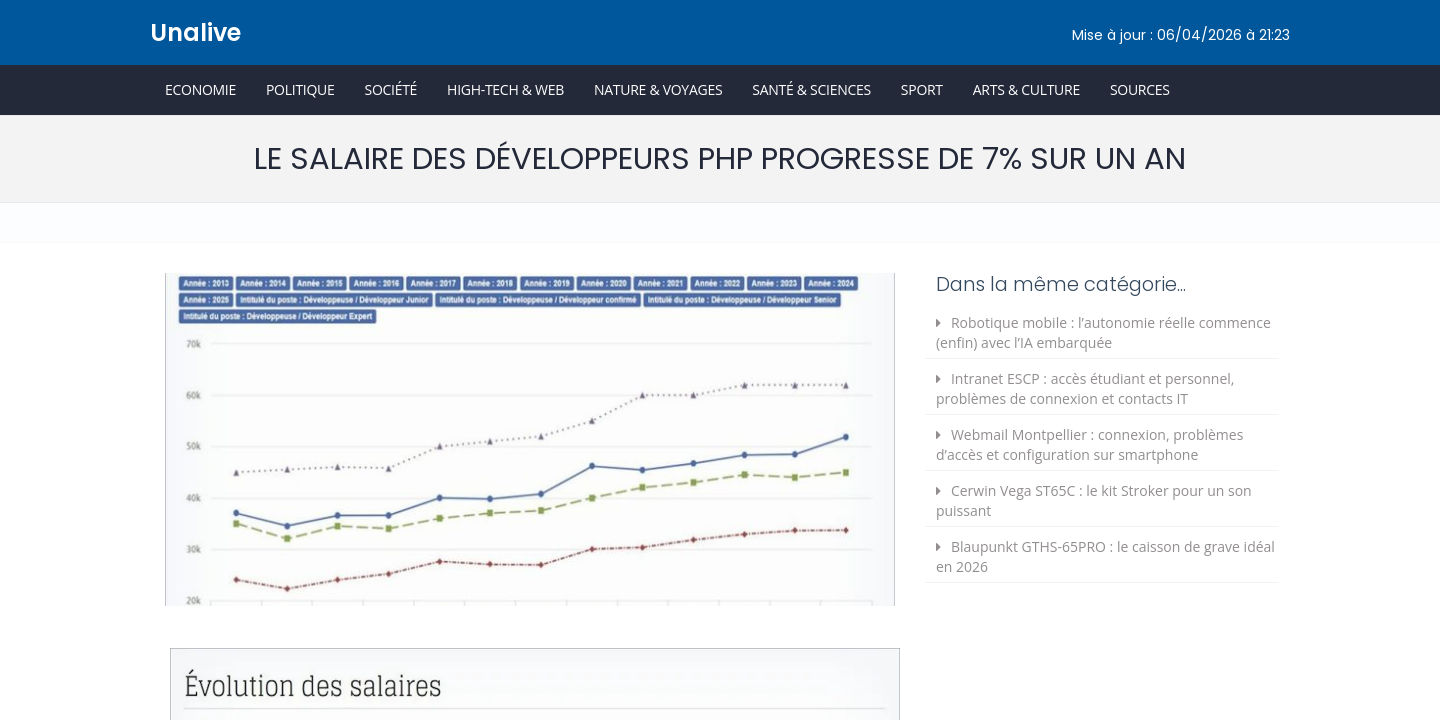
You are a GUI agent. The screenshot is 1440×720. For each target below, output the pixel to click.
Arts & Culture (1026, 89)
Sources (1140, 89)
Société (390, 89)
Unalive (195, 32)
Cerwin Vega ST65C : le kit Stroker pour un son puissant (1094, 500)
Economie (200, 89)
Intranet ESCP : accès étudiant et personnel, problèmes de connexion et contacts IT (1085, 388)
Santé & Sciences (811, 89)
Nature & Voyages (658, 89)
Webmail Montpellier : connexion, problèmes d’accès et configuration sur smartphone (1089, 444)
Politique (300, 89)
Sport (922, 89)
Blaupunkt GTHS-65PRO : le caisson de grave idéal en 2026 (1105, 556)
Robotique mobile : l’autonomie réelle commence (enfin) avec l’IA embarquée (1103, 332)
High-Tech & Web (505, 89)
